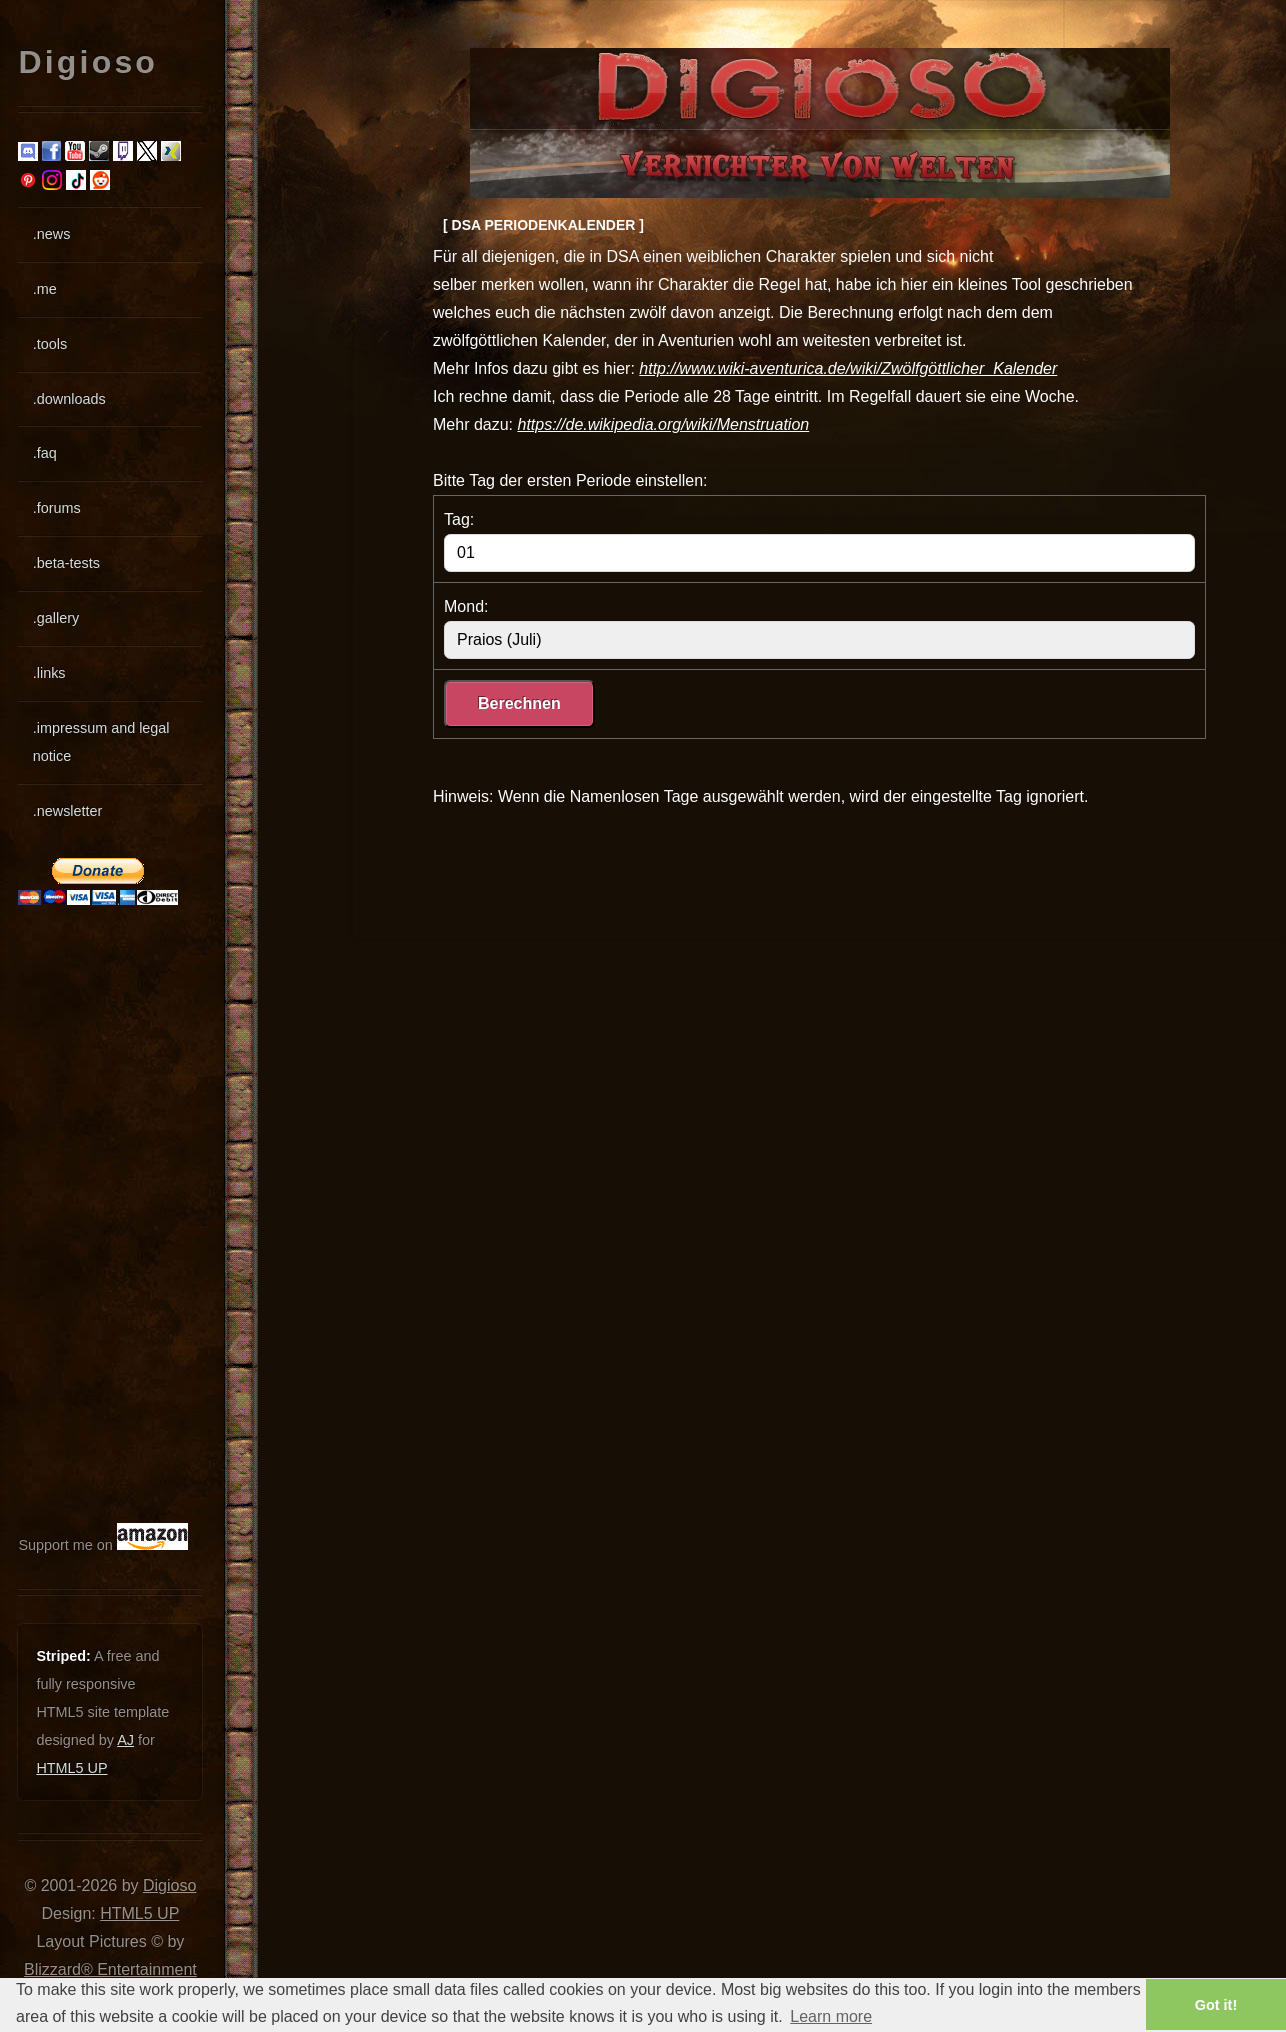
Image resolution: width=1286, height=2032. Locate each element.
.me (45, 289)
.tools (50, 344)
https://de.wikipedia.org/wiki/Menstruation (663, 424)
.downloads (69, 399)
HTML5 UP (71, 1768)
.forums (57, 508)
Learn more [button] (831, 2016)
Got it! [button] (1216, 2005)
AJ (125, 1740)
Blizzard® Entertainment (110, 1969)
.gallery (56, 618)
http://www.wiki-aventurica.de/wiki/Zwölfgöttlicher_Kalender (848, 368)
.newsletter (68, 811)
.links (49, 673)
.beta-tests (66, 563)
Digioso (169, 1885)
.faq (45, 453)
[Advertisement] (78, 1214)
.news (52, 234)
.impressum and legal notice (101, 742)
